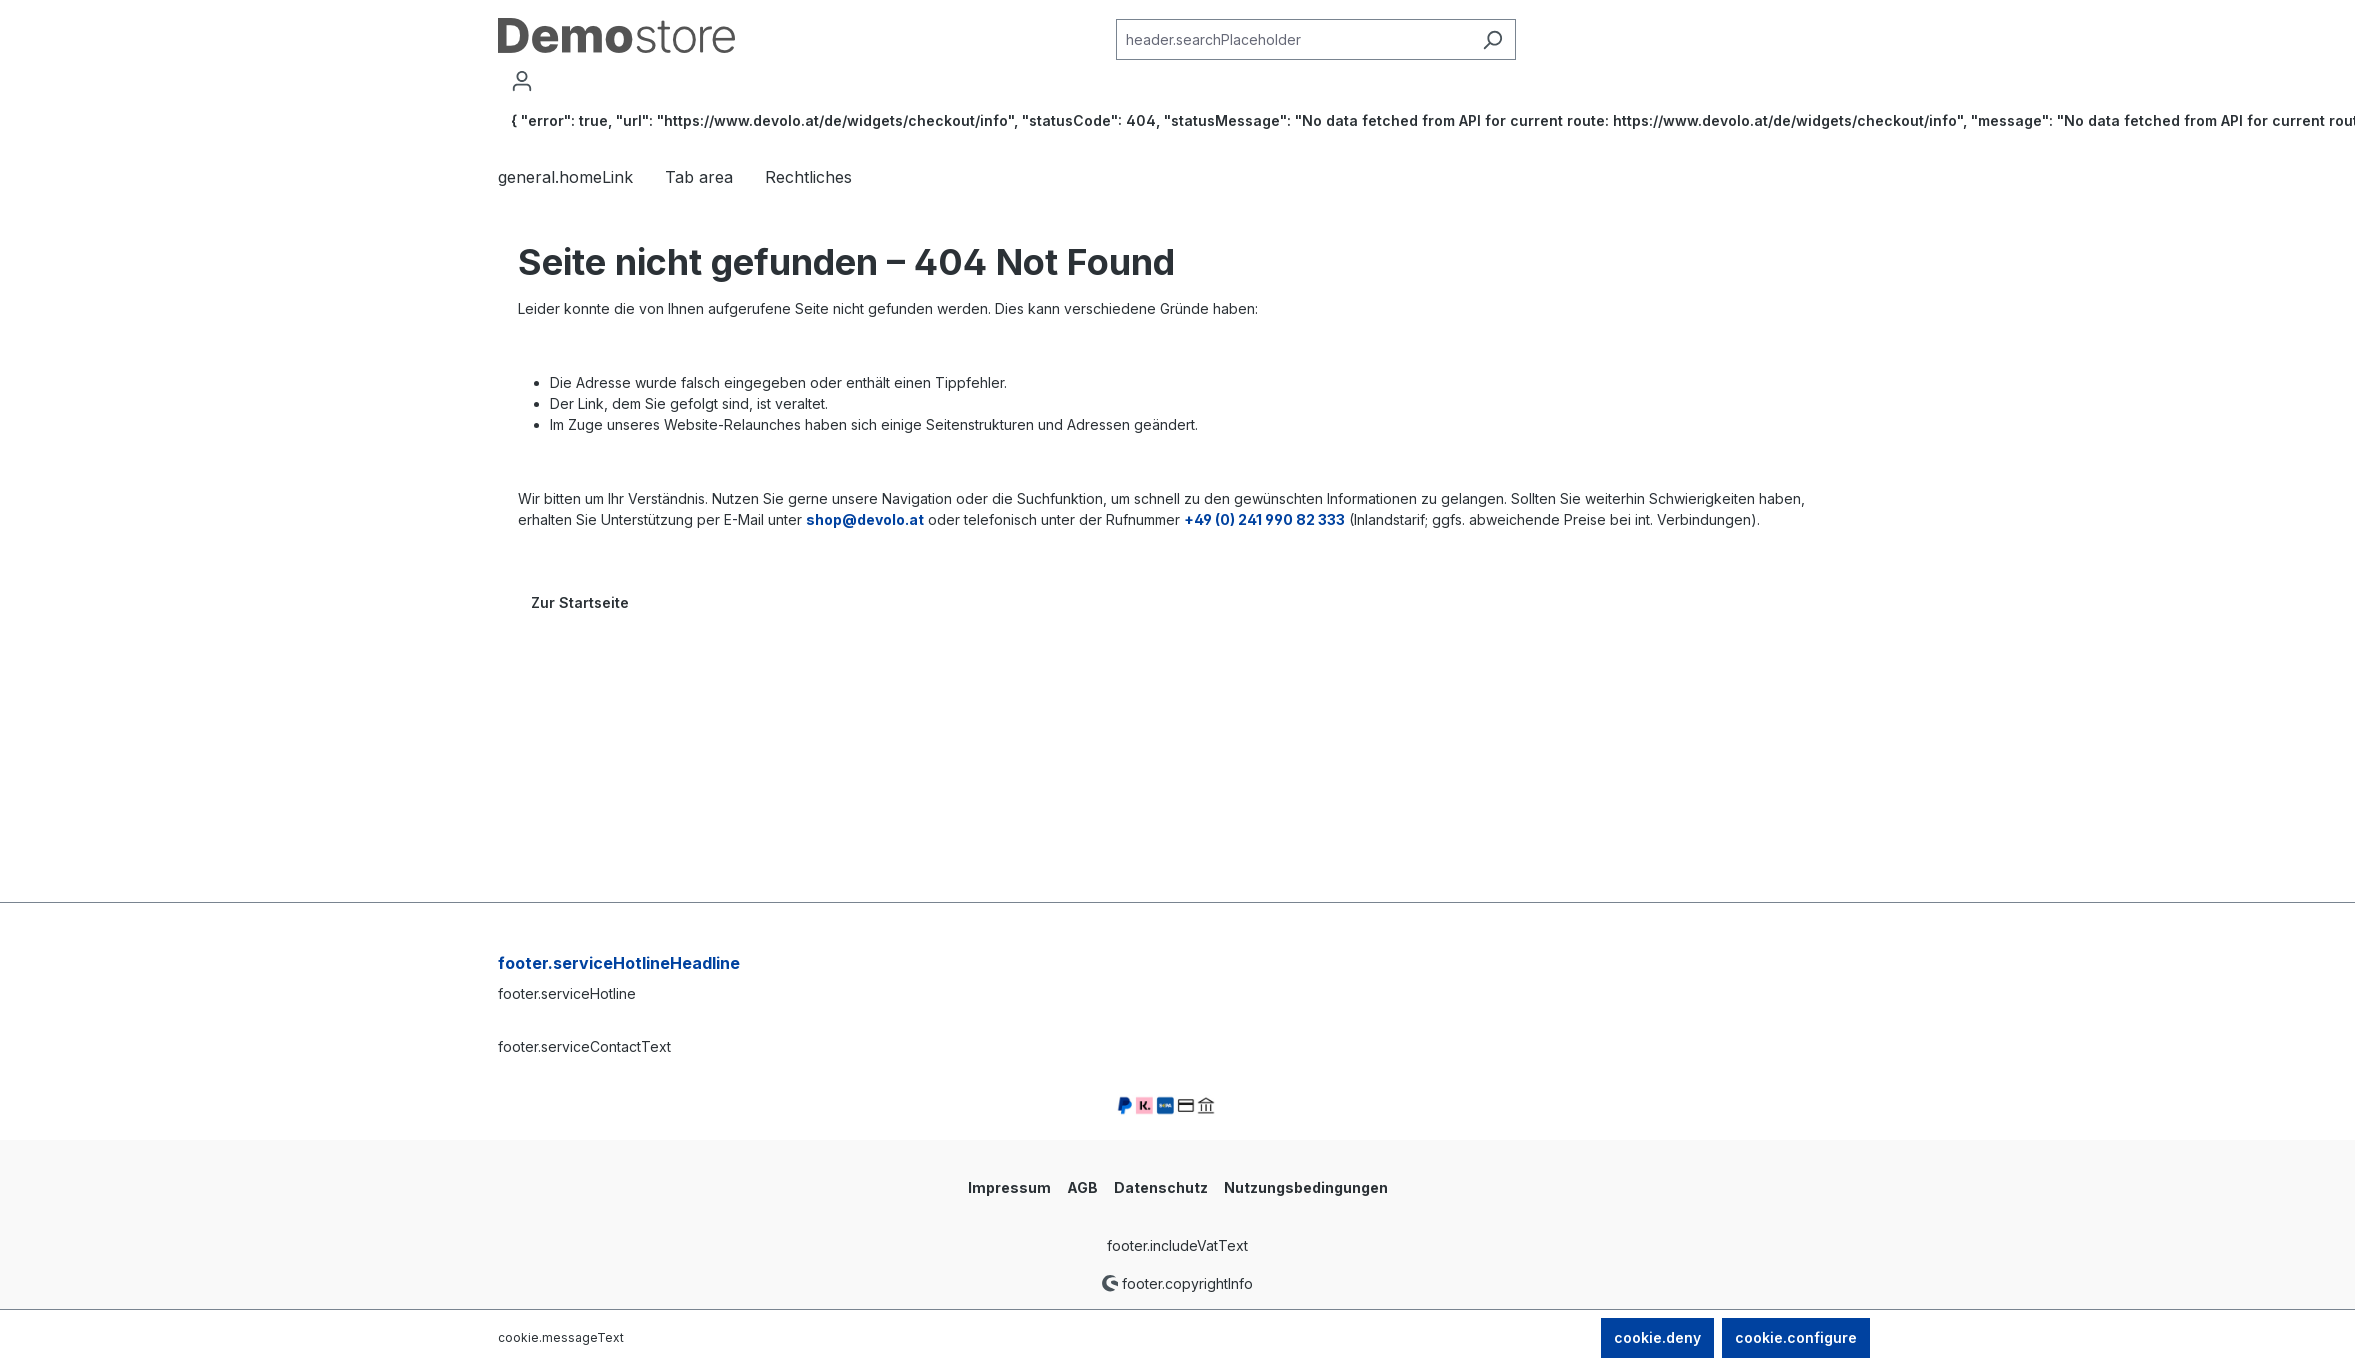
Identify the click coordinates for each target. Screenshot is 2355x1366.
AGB (1082, 1187)
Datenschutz (1161, 1187)
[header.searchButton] (1492, 39)
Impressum (1009, 1187)
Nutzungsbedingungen (1306, 1187)
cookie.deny (1657, 1337)
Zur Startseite (580, 602)
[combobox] (1293, 39)
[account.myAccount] (522, 81)
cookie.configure (1796, 1337)
